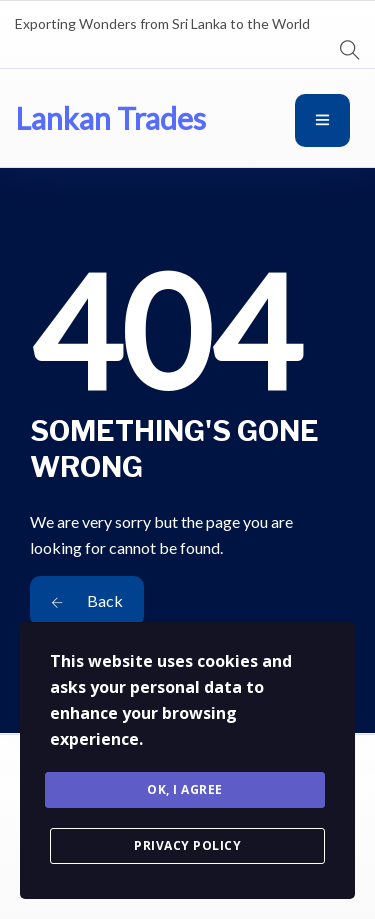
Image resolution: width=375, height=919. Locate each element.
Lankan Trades (110, 118)
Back (87, 600)
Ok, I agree (185, 789)
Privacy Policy (187, 845)
